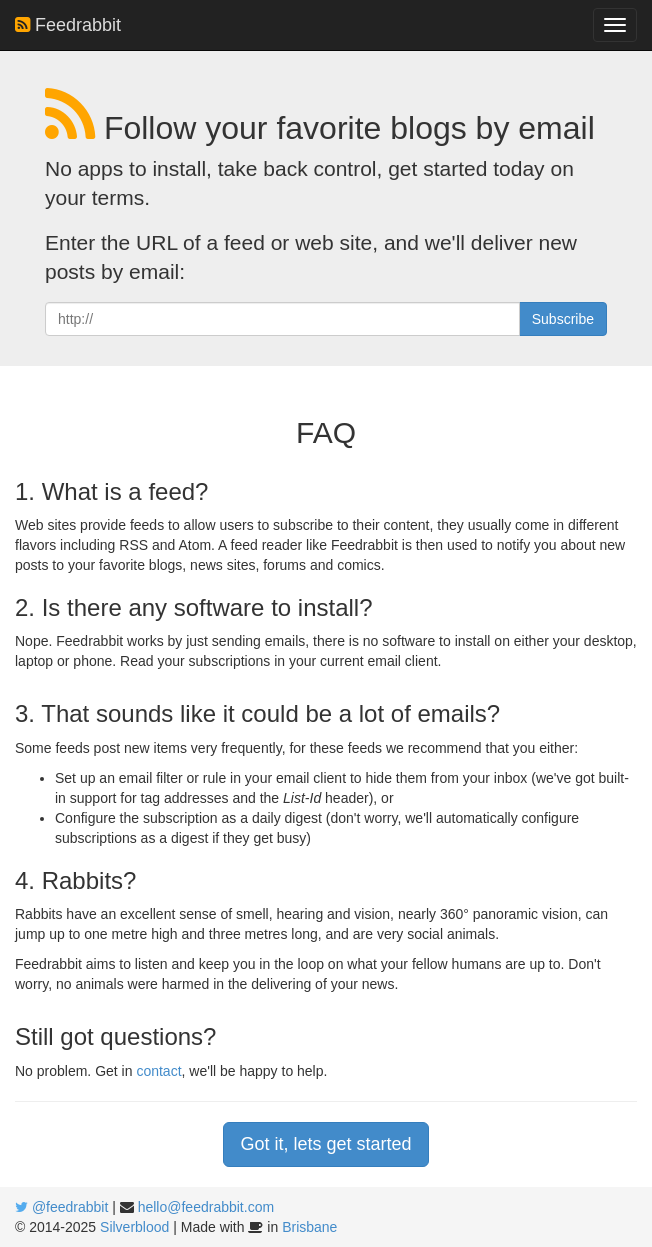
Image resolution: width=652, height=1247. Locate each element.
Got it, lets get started (325, 1144)
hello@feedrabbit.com (206, 1207)
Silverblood (134, 1227)
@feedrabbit (70, 1207)
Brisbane (309, 1227)
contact (158, 1071)
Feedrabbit (68, 25)
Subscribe (563, 319)
